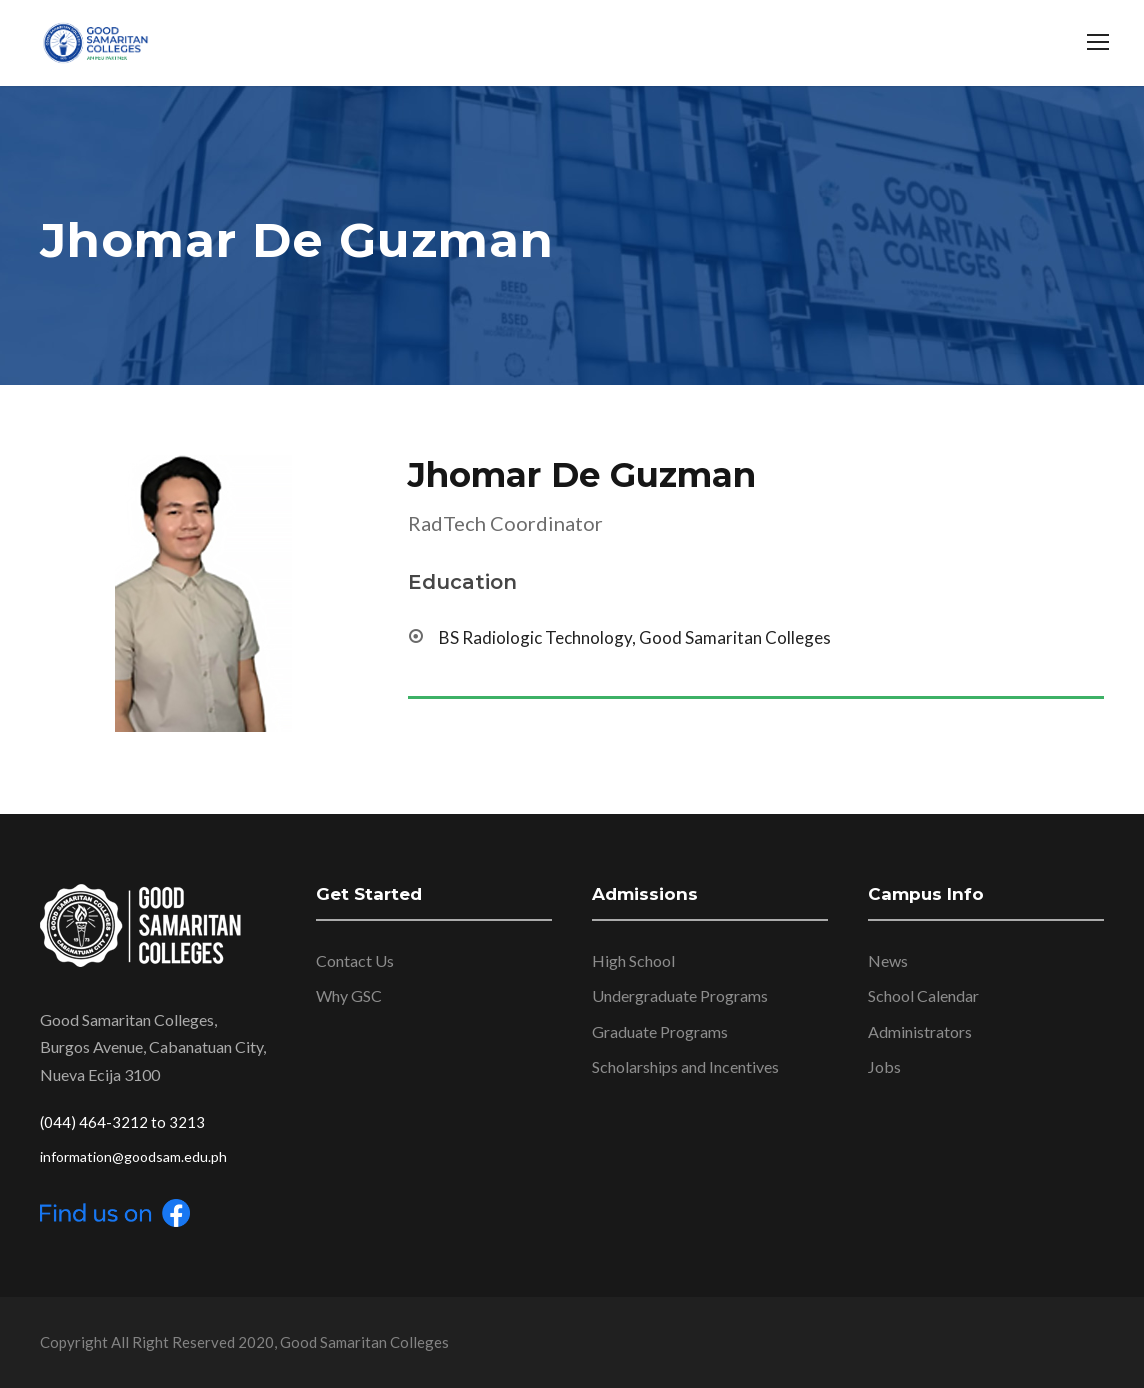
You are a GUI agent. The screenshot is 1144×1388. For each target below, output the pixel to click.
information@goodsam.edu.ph (133, 1156)
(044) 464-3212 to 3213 (122, 1122)
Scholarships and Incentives (685, 1066)
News (888, 960)
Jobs (884, 1066)
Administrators (920, 1031)
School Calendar (923, 995)
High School (633, 960)
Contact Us (355, 960)
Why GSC (349, 995)
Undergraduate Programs (680, 995)
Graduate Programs (660, 1031)
